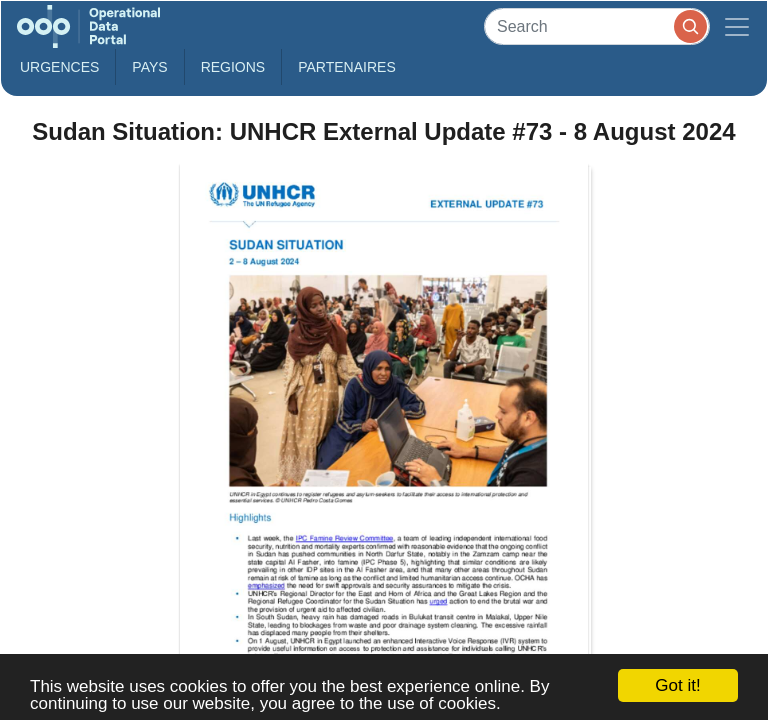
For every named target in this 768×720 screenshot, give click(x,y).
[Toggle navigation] (737, 26)
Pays (149, 67)
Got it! (677, 685)
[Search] (597, 26)
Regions (233, 67)
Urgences (59, 67)
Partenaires (347, 67)
